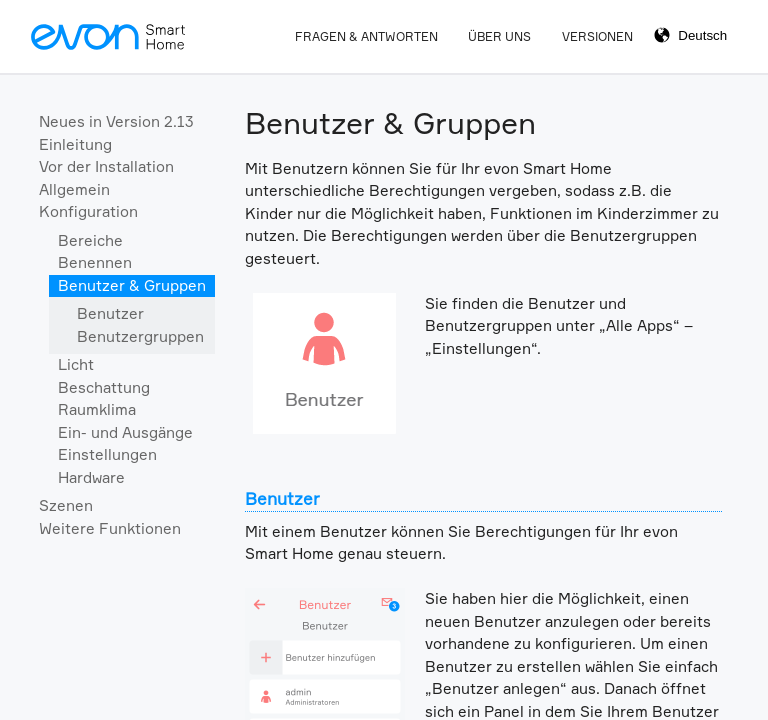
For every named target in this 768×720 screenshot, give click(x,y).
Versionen (597, 36)
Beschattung (104, 387)
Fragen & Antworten (366, 36)
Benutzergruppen (140, 336)
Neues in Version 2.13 (116, 121)
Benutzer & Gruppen (132, 285)
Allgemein (74, 189)
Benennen (95, 262)
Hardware (91, 477)
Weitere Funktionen (110, 528)
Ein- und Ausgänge (125, 432)
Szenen (66, 505)
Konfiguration (88, 211)
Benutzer (110, 313)
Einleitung (75, 144)
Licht (76, 364)
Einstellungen (107, 454)
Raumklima (97, 409)
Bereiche (90, 240)
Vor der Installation (106, 166)
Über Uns (499, 36)
